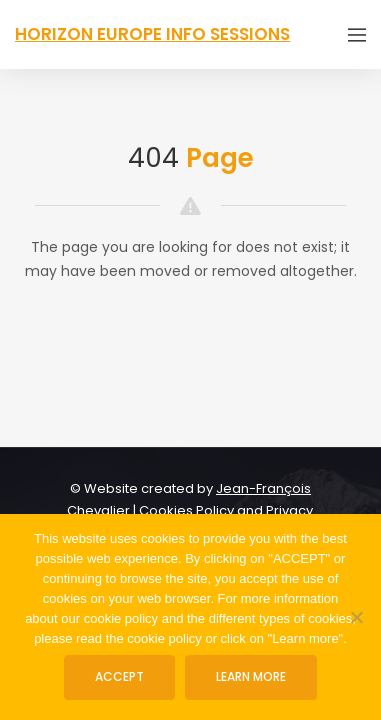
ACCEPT (119, 676)
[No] (356, 617)
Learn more (251, 676)
